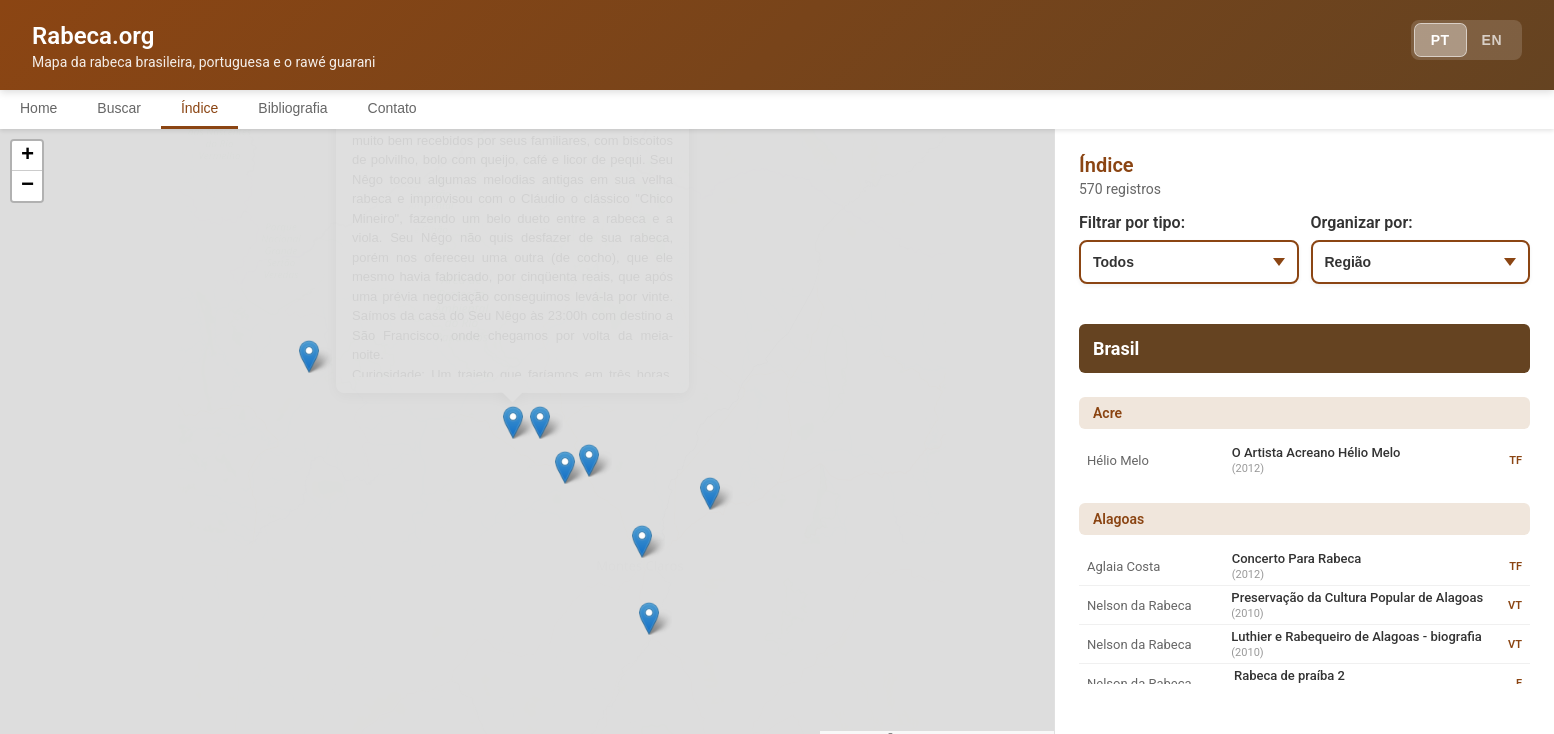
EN (1492, 40)
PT (1440, 40)
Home (38, 108)
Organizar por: (1362, 222)
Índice (199, 108)
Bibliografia (292, 108)
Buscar (119, 108)
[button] (313, 462)
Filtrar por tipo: (1132, 222)
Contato (392, 108)
